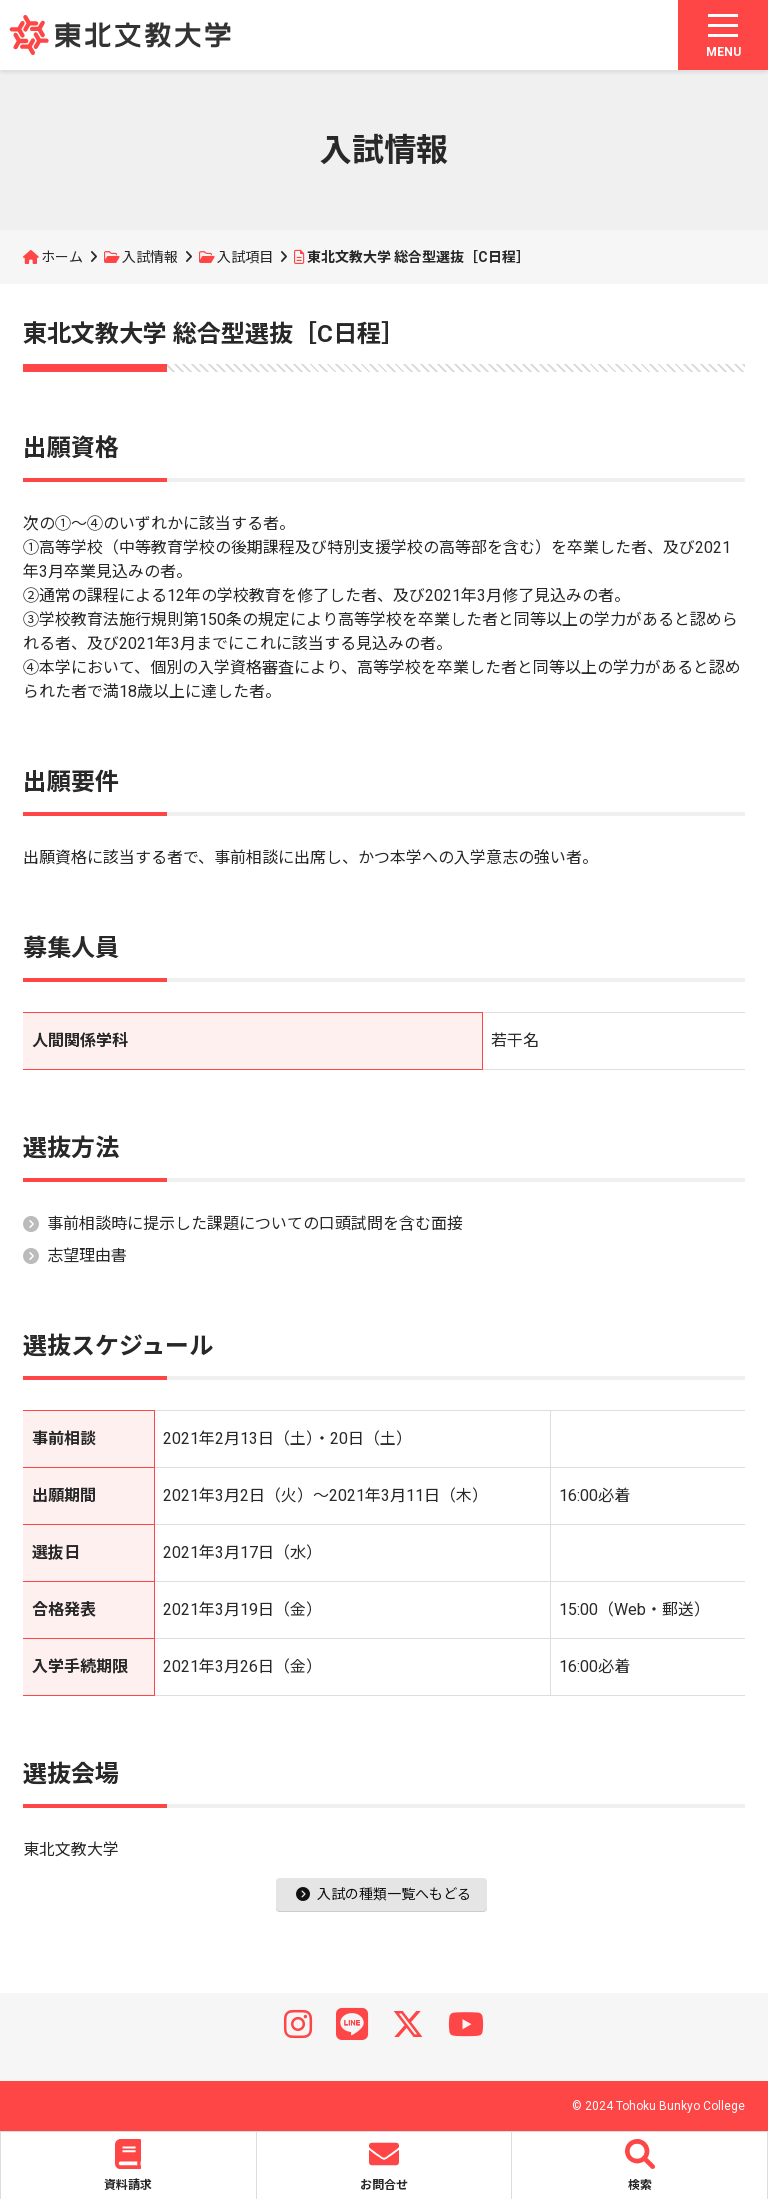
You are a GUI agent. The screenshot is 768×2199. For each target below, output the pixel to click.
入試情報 (150, 257)
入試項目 (245, 257)
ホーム (62, 257)
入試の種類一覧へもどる (383, 1894)
